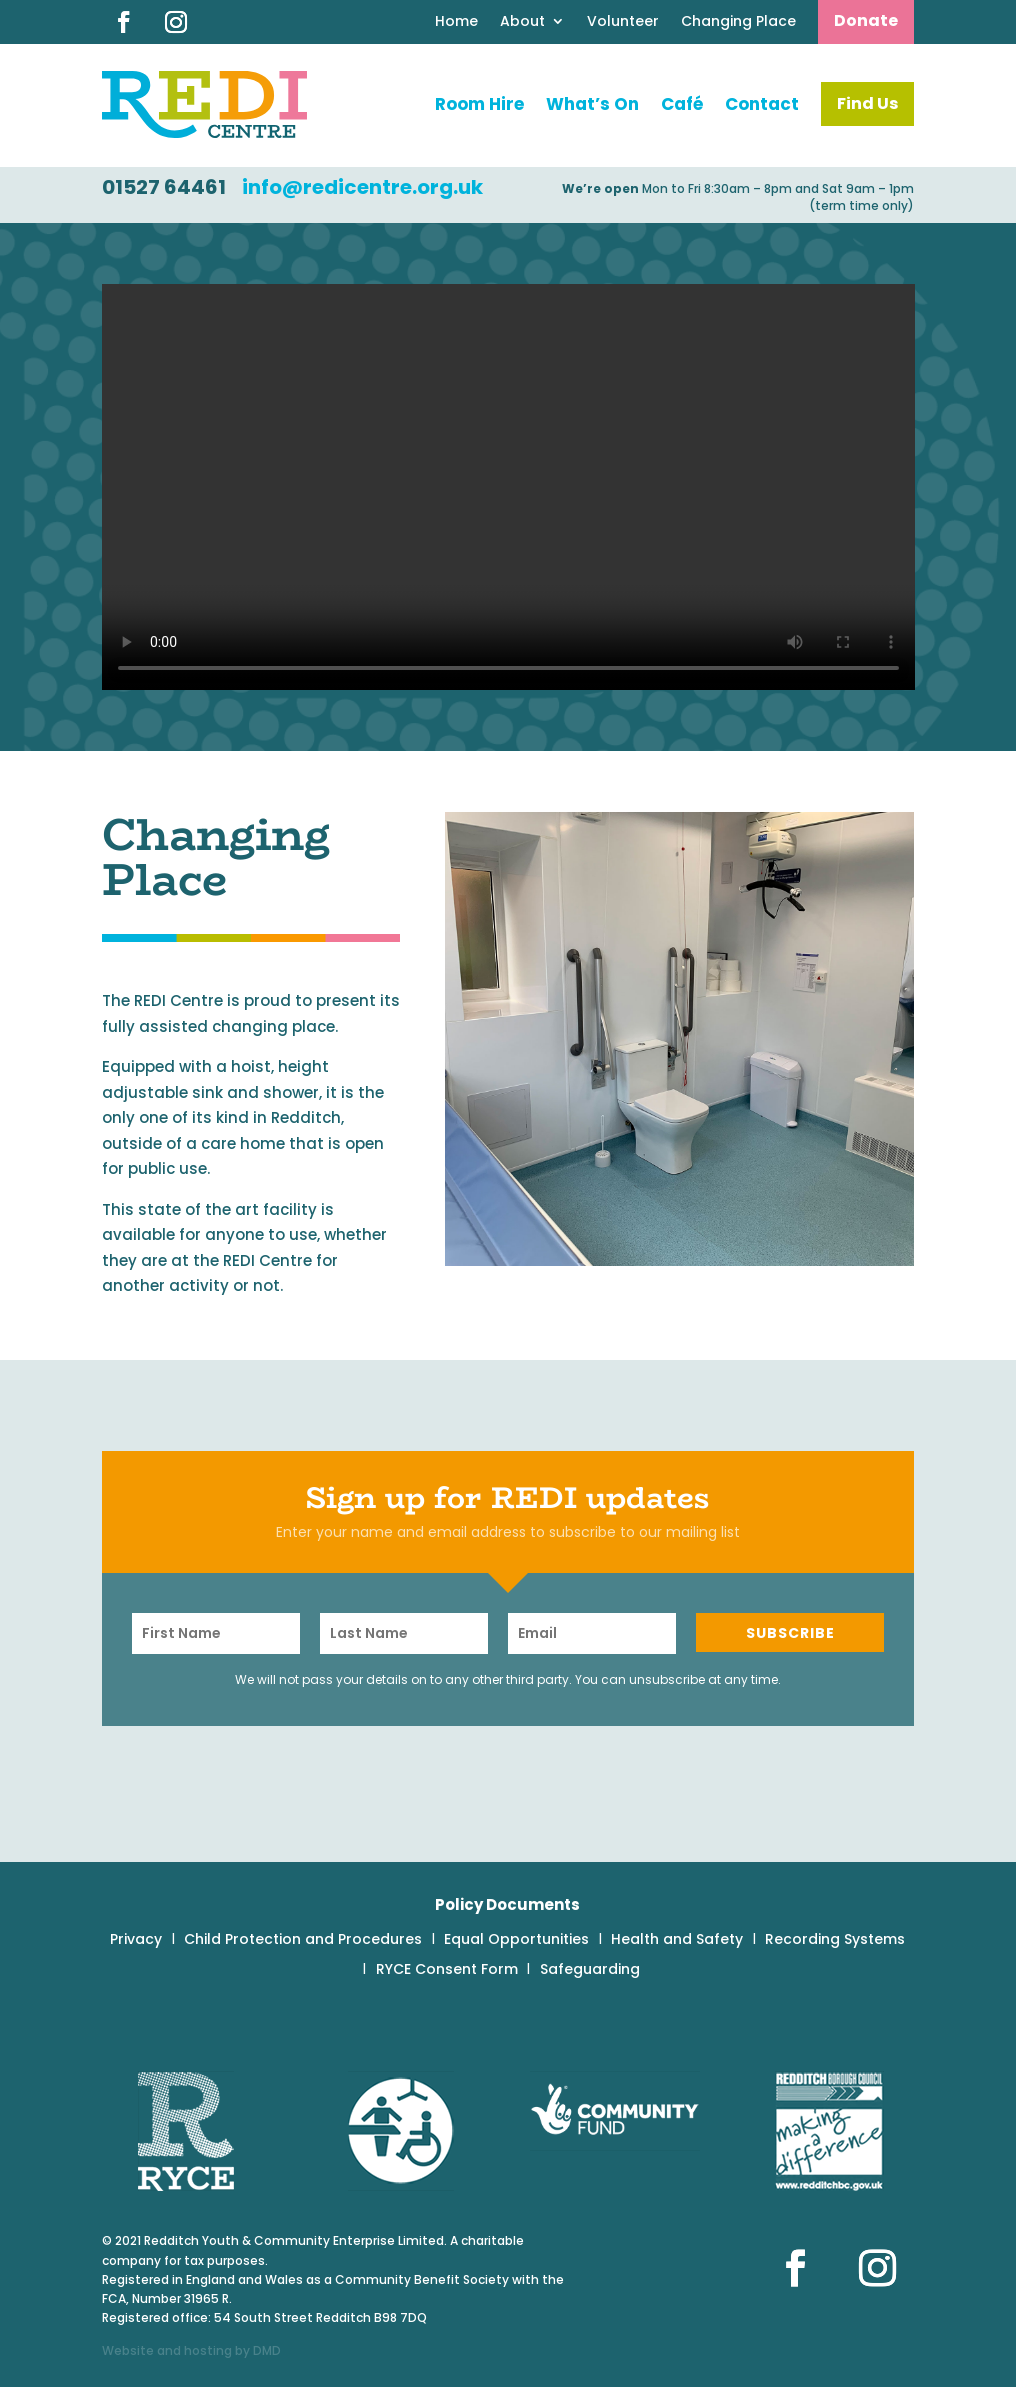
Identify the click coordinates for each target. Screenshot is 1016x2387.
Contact (762, 104)
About (522, 22)
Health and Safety (677, 1940)
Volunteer (623, 22)
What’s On (592, 104)
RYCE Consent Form (447, 1970)
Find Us (867, 103)
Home (456, 22)
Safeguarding (590, 1970)
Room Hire (479, 104)
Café (682, 104)
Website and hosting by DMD (191, 2350)
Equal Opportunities (516, 1940)
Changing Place (738, 22)
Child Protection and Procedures (303, 1940)
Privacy (136, 1940)
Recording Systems (835, 1940)
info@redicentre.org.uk (362, 187)
